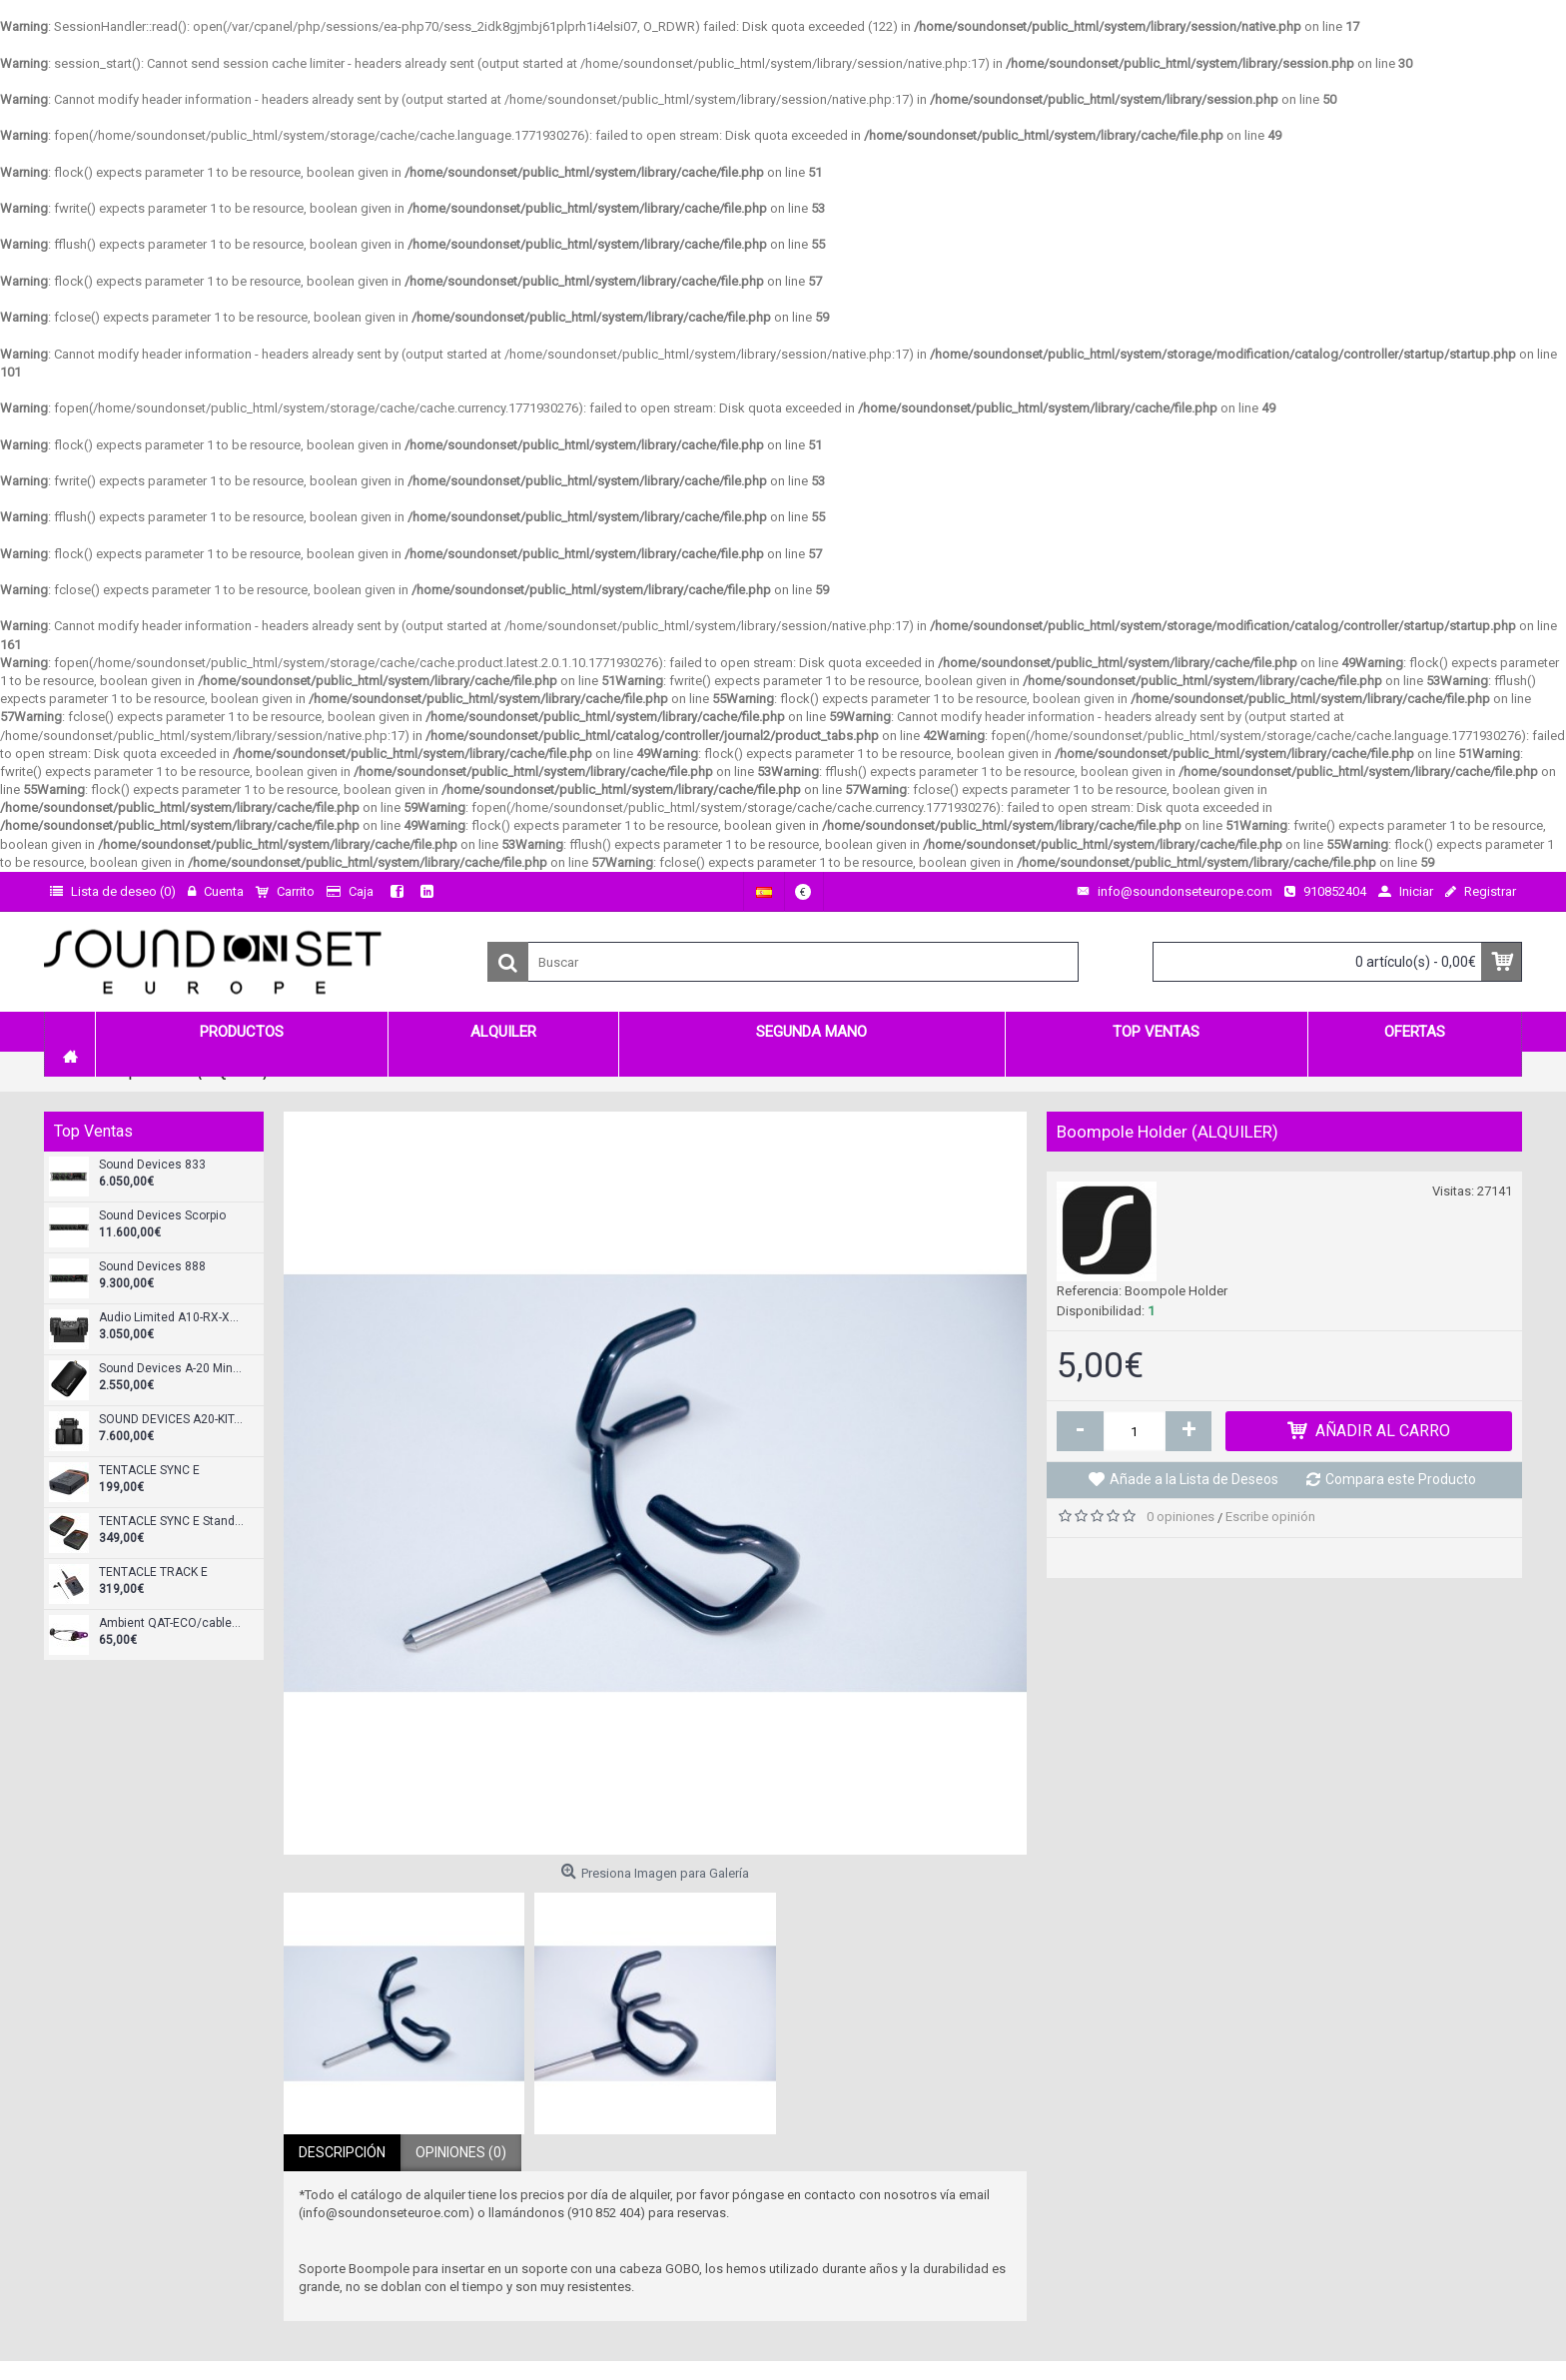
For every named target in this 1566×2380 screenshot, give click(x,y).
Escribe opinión (1270, 1516)
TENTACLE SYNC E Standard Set (171, 1521)
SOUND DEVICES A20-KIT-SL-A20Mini (171, 1419)
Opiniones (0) (460, 2152)
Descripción (342, 2152)
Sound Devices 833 (152, 1165)
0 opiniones (1180, 1516)
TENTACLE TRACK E (153, 1572)
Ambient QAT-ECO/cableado (171, 1623)
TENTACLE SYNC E (149, 1470)
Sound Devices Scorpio (162, 1215)
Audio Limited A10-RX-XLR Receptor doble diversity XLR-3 (171, 1317)
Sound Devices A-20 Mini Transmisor (171, 1368)
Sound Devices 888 (152, 1266)
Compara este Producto (1400, 1479)
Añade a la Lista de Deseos (1194, 1479)
